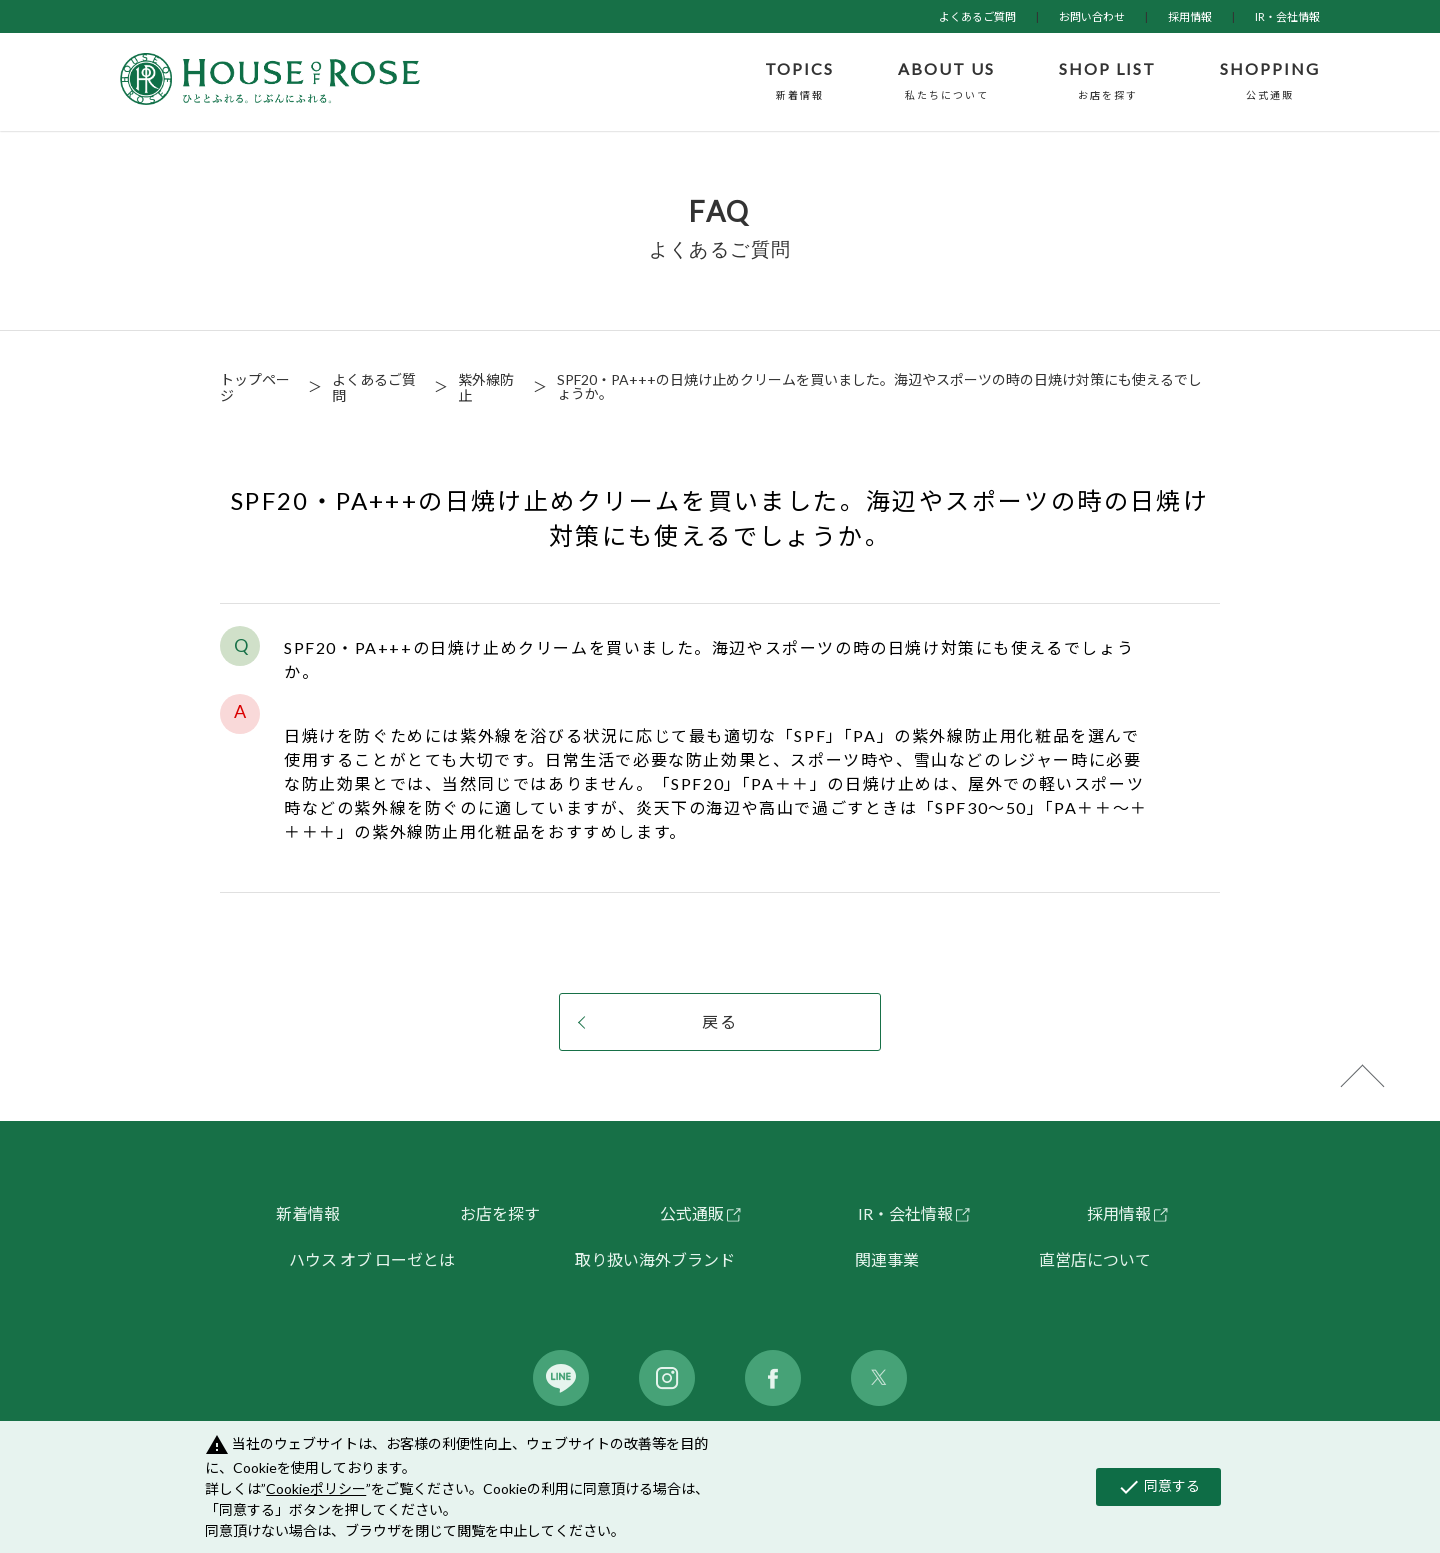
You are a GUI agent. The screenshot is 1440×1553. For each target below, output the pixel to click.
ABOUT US (946, 82)
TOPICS (799, 82)
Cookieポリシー (316, 1488)
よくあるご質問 (977, 16)
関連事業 (887, 1259)
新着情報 (308, 1213)
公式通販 (692, 1213)
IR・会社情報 (1287, 16)
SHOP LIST (1107, 82)
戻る (720, 1021)
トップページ (255, 387)
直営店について (1095, 1259)
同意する (1158, 1487)
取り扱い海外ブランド (655, 1259)
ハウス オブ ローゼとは (372, 1259)
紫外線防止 (486, 387)
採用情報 (1190, 16)
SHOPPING (1270, 82)
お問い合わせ (1092, 16)
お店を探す (500, 1213)
